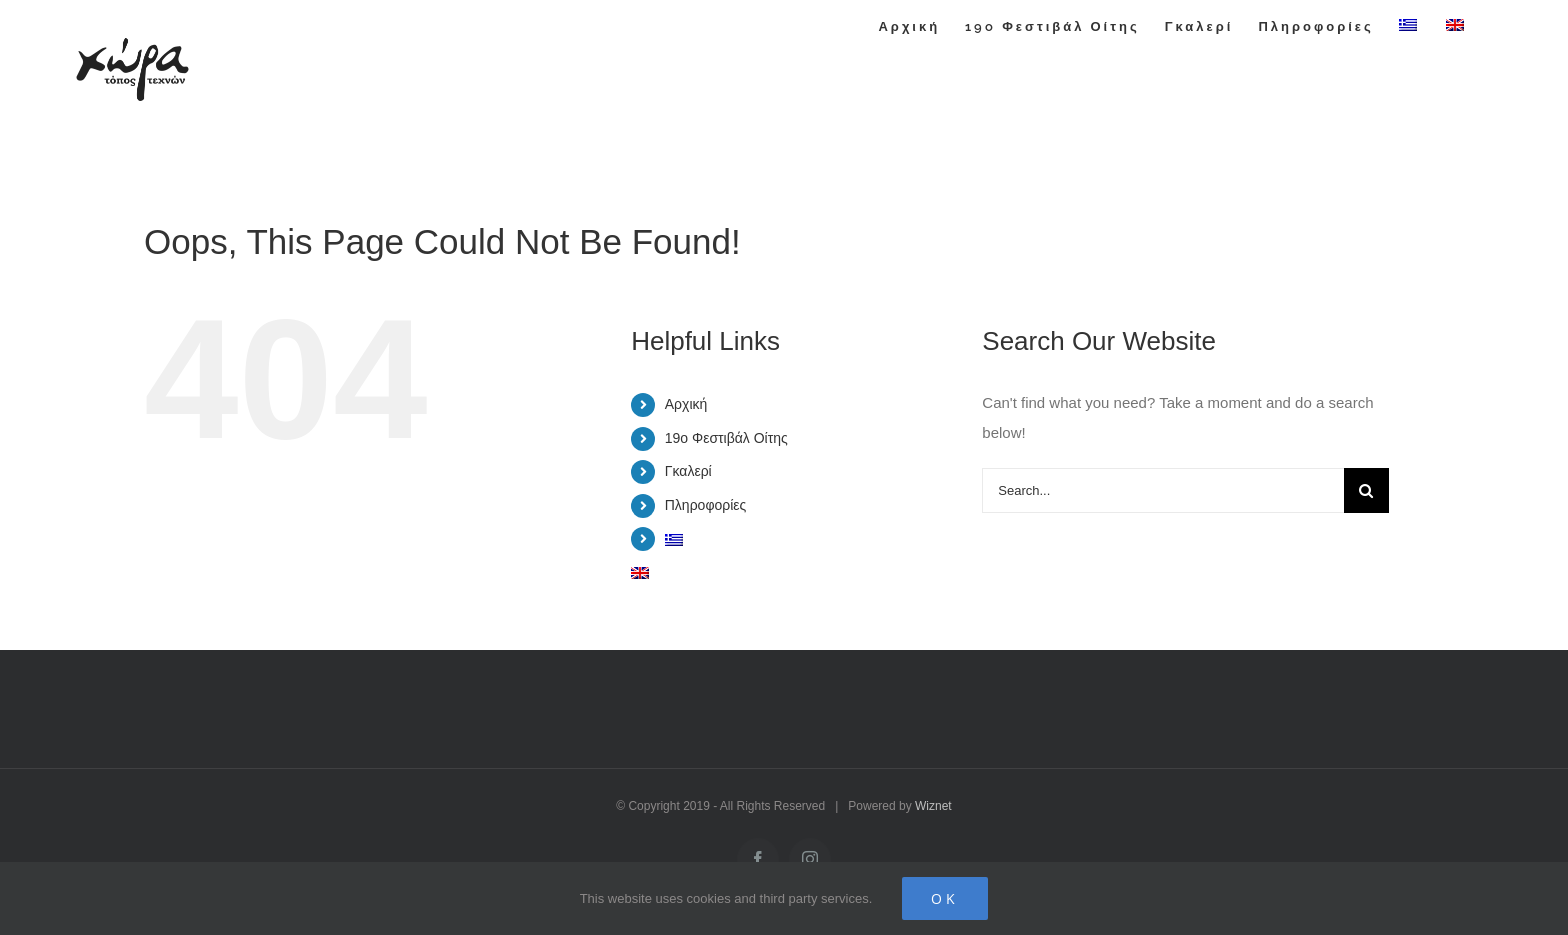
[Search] (1366, 490)
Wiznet (933, 806)
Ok (945, 898)
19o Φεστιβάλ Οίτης (726, 438)
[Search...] (1163, 490)
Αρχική (686, 404)
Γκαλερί (688, 471)
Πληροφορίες (706, 505)
